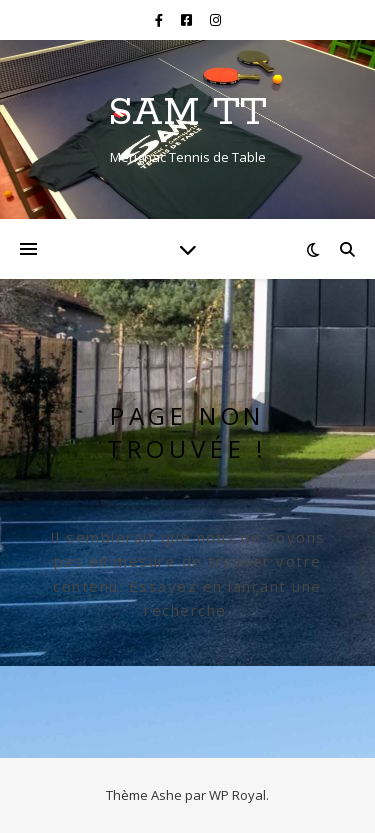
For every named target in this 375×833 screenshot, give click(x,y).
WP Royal (237, 795)
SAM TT (187, 112)
